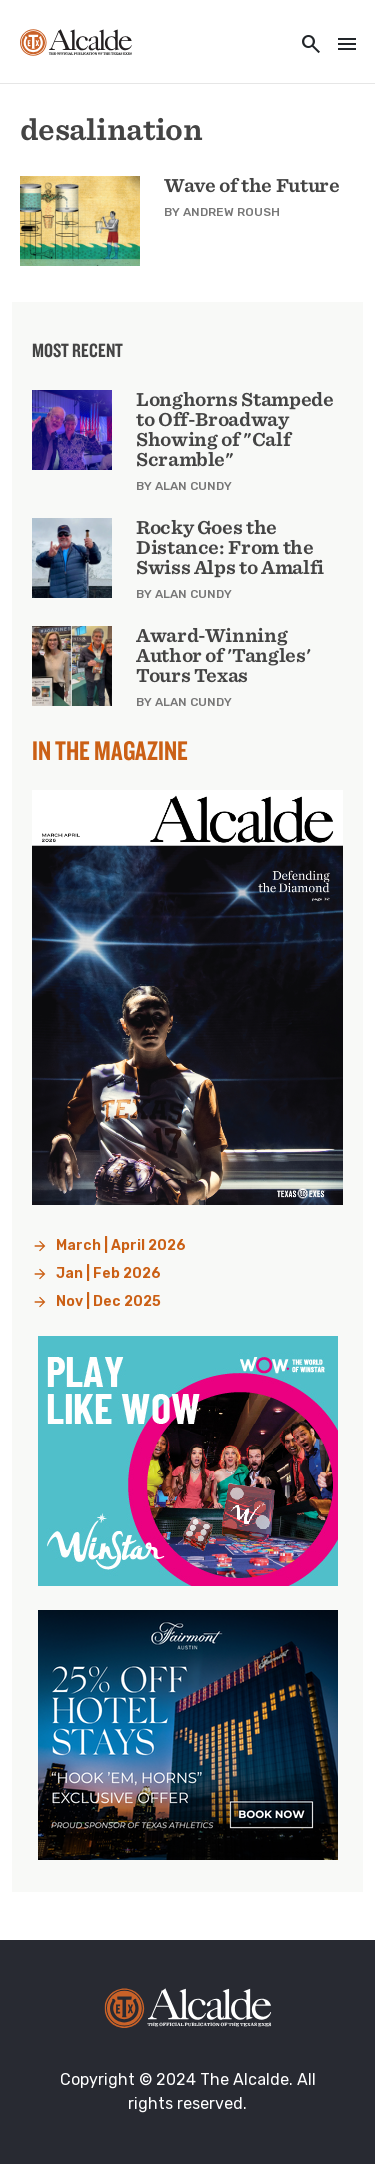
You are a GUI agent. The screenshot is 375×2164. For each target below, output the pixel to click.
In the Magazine (110, 750)
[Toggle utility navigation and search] (305, 45)
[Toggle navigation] (341, 45)
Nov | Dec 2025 (108, 1301)
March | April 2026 (121, 1245)
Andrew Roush (231, 212)
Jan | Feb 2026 (108, 1273)
